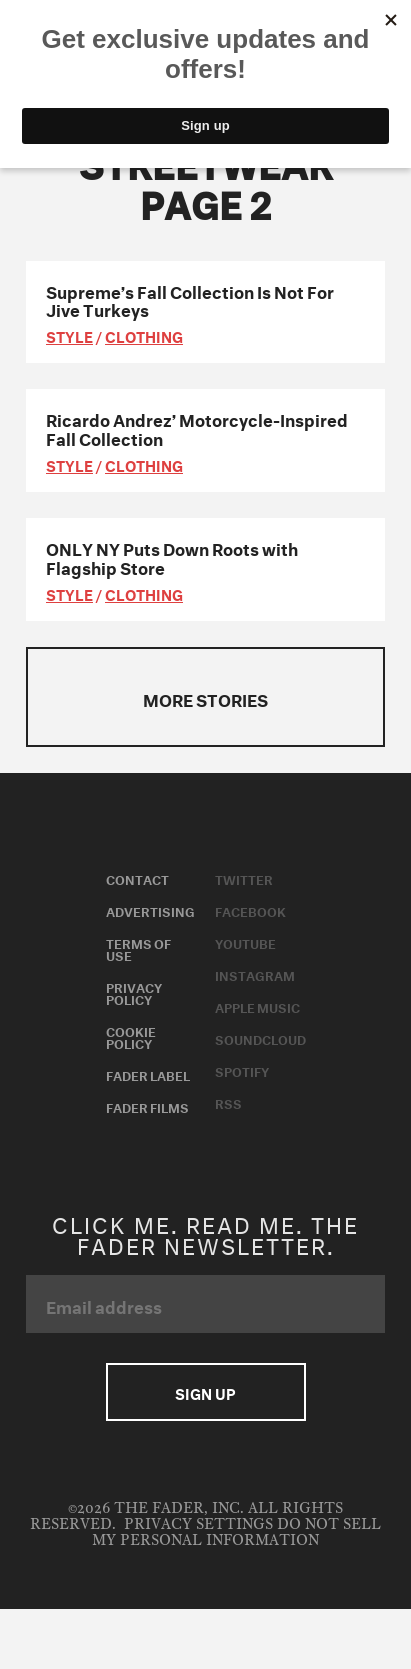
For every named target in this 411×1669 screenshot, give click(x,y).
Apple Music (257, 1006)
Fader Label (148, 1074)
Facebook (250, 910)
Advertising (150, 910)
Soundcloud (260, 1038)
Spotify (242, 1070)
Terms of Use (138, 948)
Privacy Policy (134, 992)
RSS (228, 1102)
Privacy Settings (198, 1524)
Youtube (245, 942)
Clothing (144, 335)
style (69, 335)
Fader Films (147, 1106)
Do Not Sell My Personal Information (236, 1532)
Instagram (255, 974)
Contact (137, 878)
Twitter (244, 878)
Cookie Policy (131, 1036)
